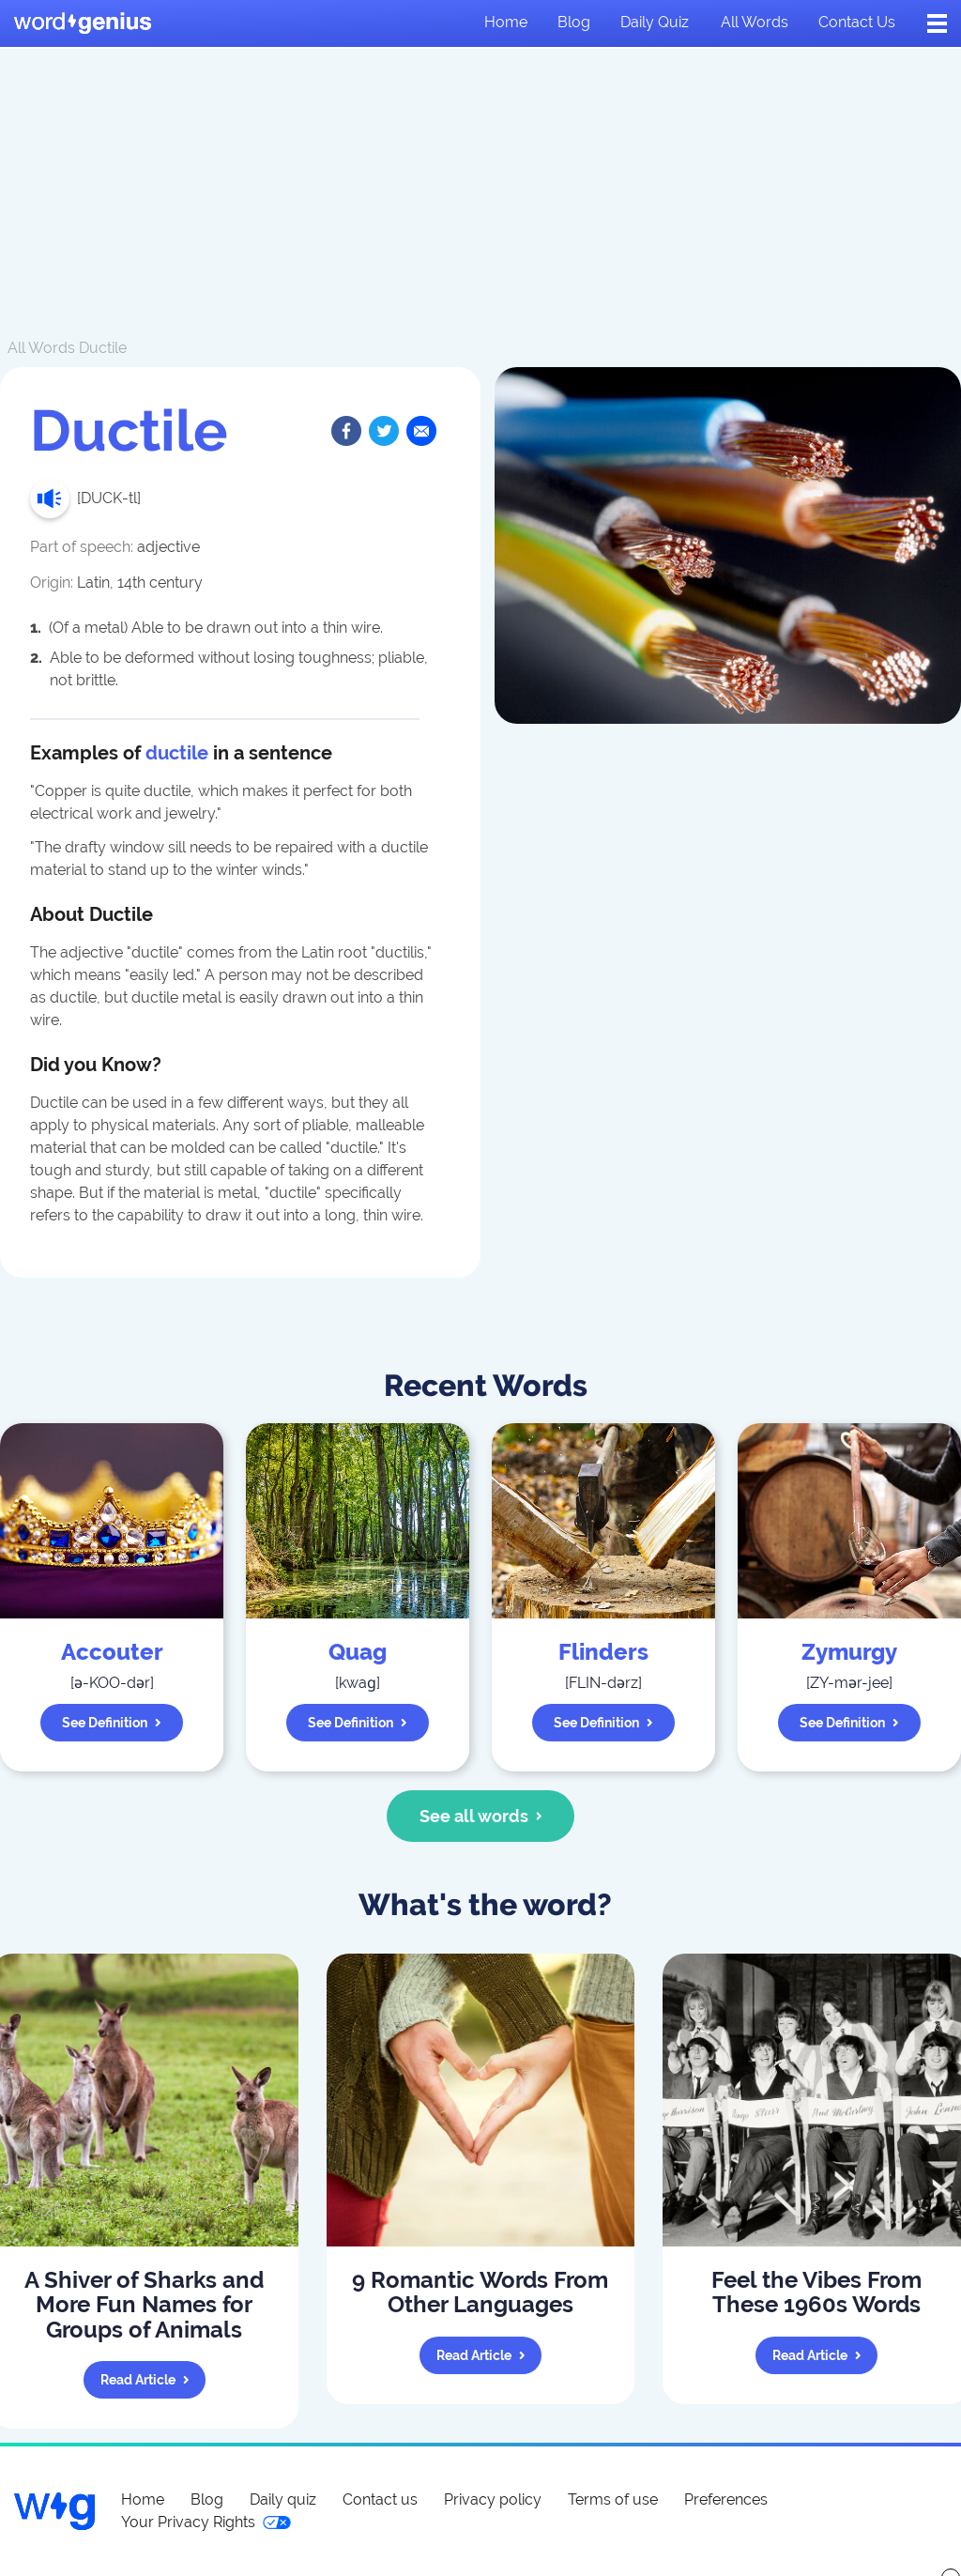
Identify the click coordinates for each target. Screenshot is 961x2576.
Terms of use (613, 2499)
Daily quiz (654, 22)
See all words (480, 1816)
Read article (145, 2380)
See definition (111, 1723)
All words (754, 22)
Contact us (856, 22)
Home (505, 22)
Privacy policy (493, 2499)
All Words (41, 348)
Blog (573, 22)
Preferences (726, 2499)
